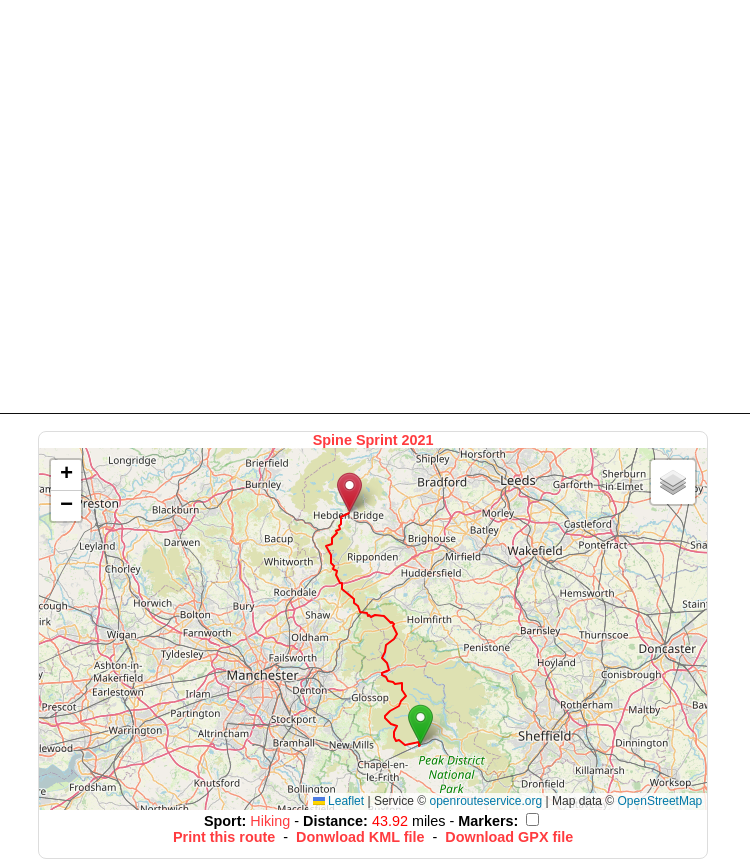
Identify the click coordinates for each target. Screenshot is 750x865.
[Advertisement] (187, 205)
